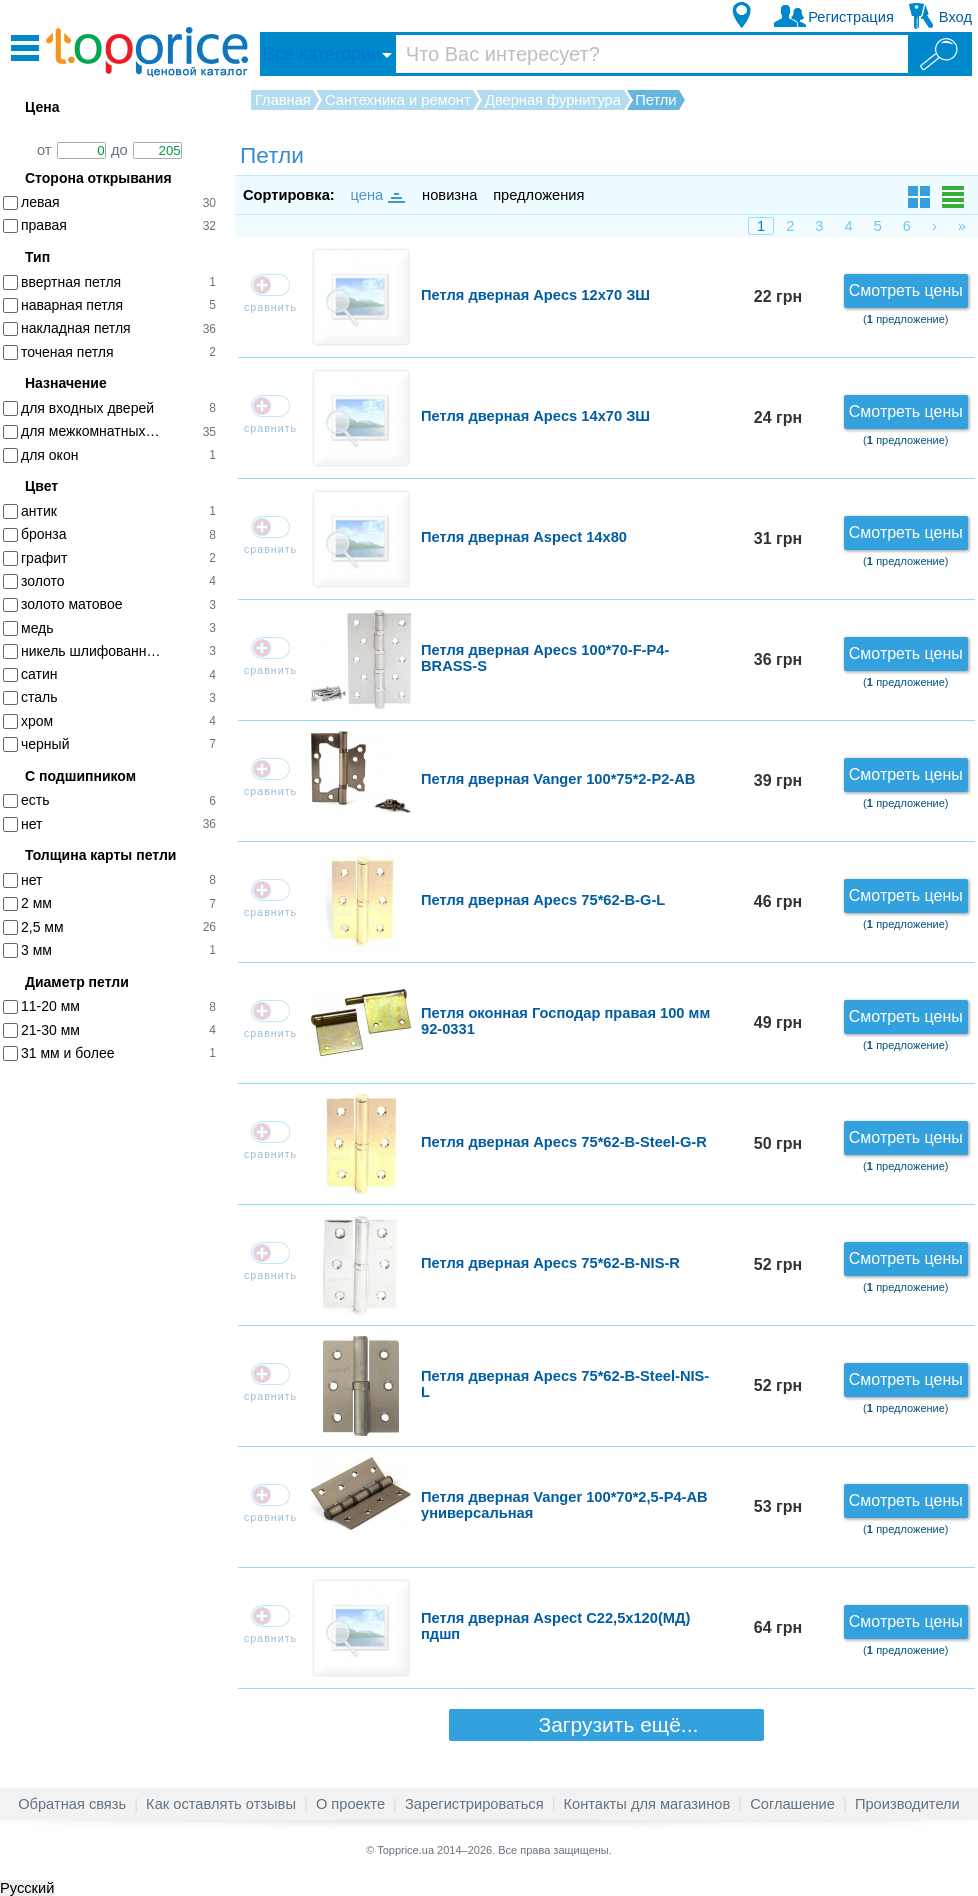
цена (377, 195)
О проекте (350, 1804)
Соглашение (792, 1804)
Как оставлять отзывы (221, 1804)
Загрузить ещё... (607, 1724)
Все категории (322, 54)
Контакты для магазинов (647, 1804)
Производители (907, 1804)
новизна (449, 195)
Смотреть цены (906, 290)
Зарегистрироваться (474, 1804)
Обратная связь (72, 1804)
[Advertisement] (120, 1386)
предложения (538, 195)
